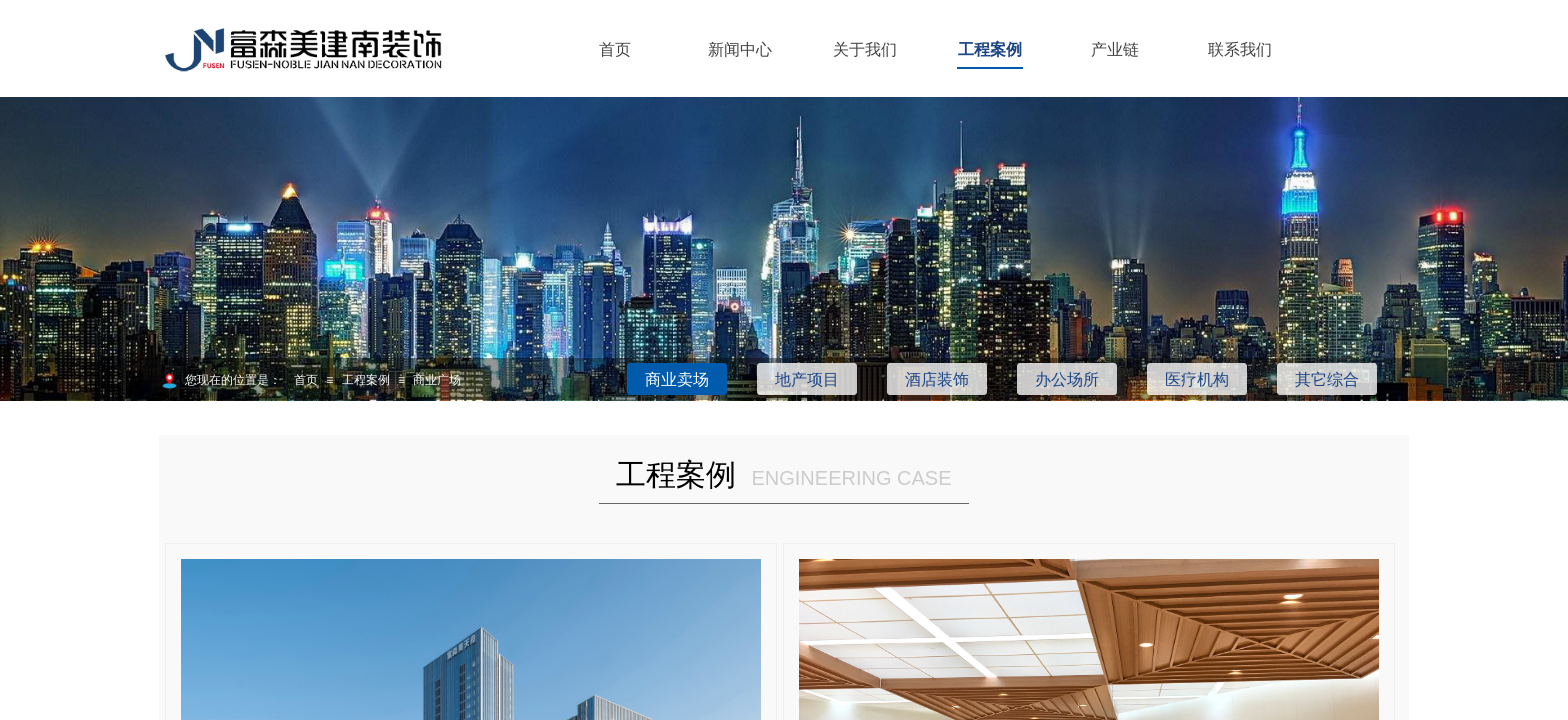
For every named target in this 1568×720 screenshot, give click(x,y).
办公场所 (1067, 379)
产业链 (1115, 49)
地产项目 (807, 379)
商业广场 (437, 380)
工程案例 (990, 49)
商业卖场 (677, 379)
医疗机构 (1197, 379)
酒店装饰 (937, 379)
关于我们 (865, 49)
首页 (615, 49)
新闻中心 (740, 49)
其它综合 (1327, 379)
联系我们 (1240, 49)
